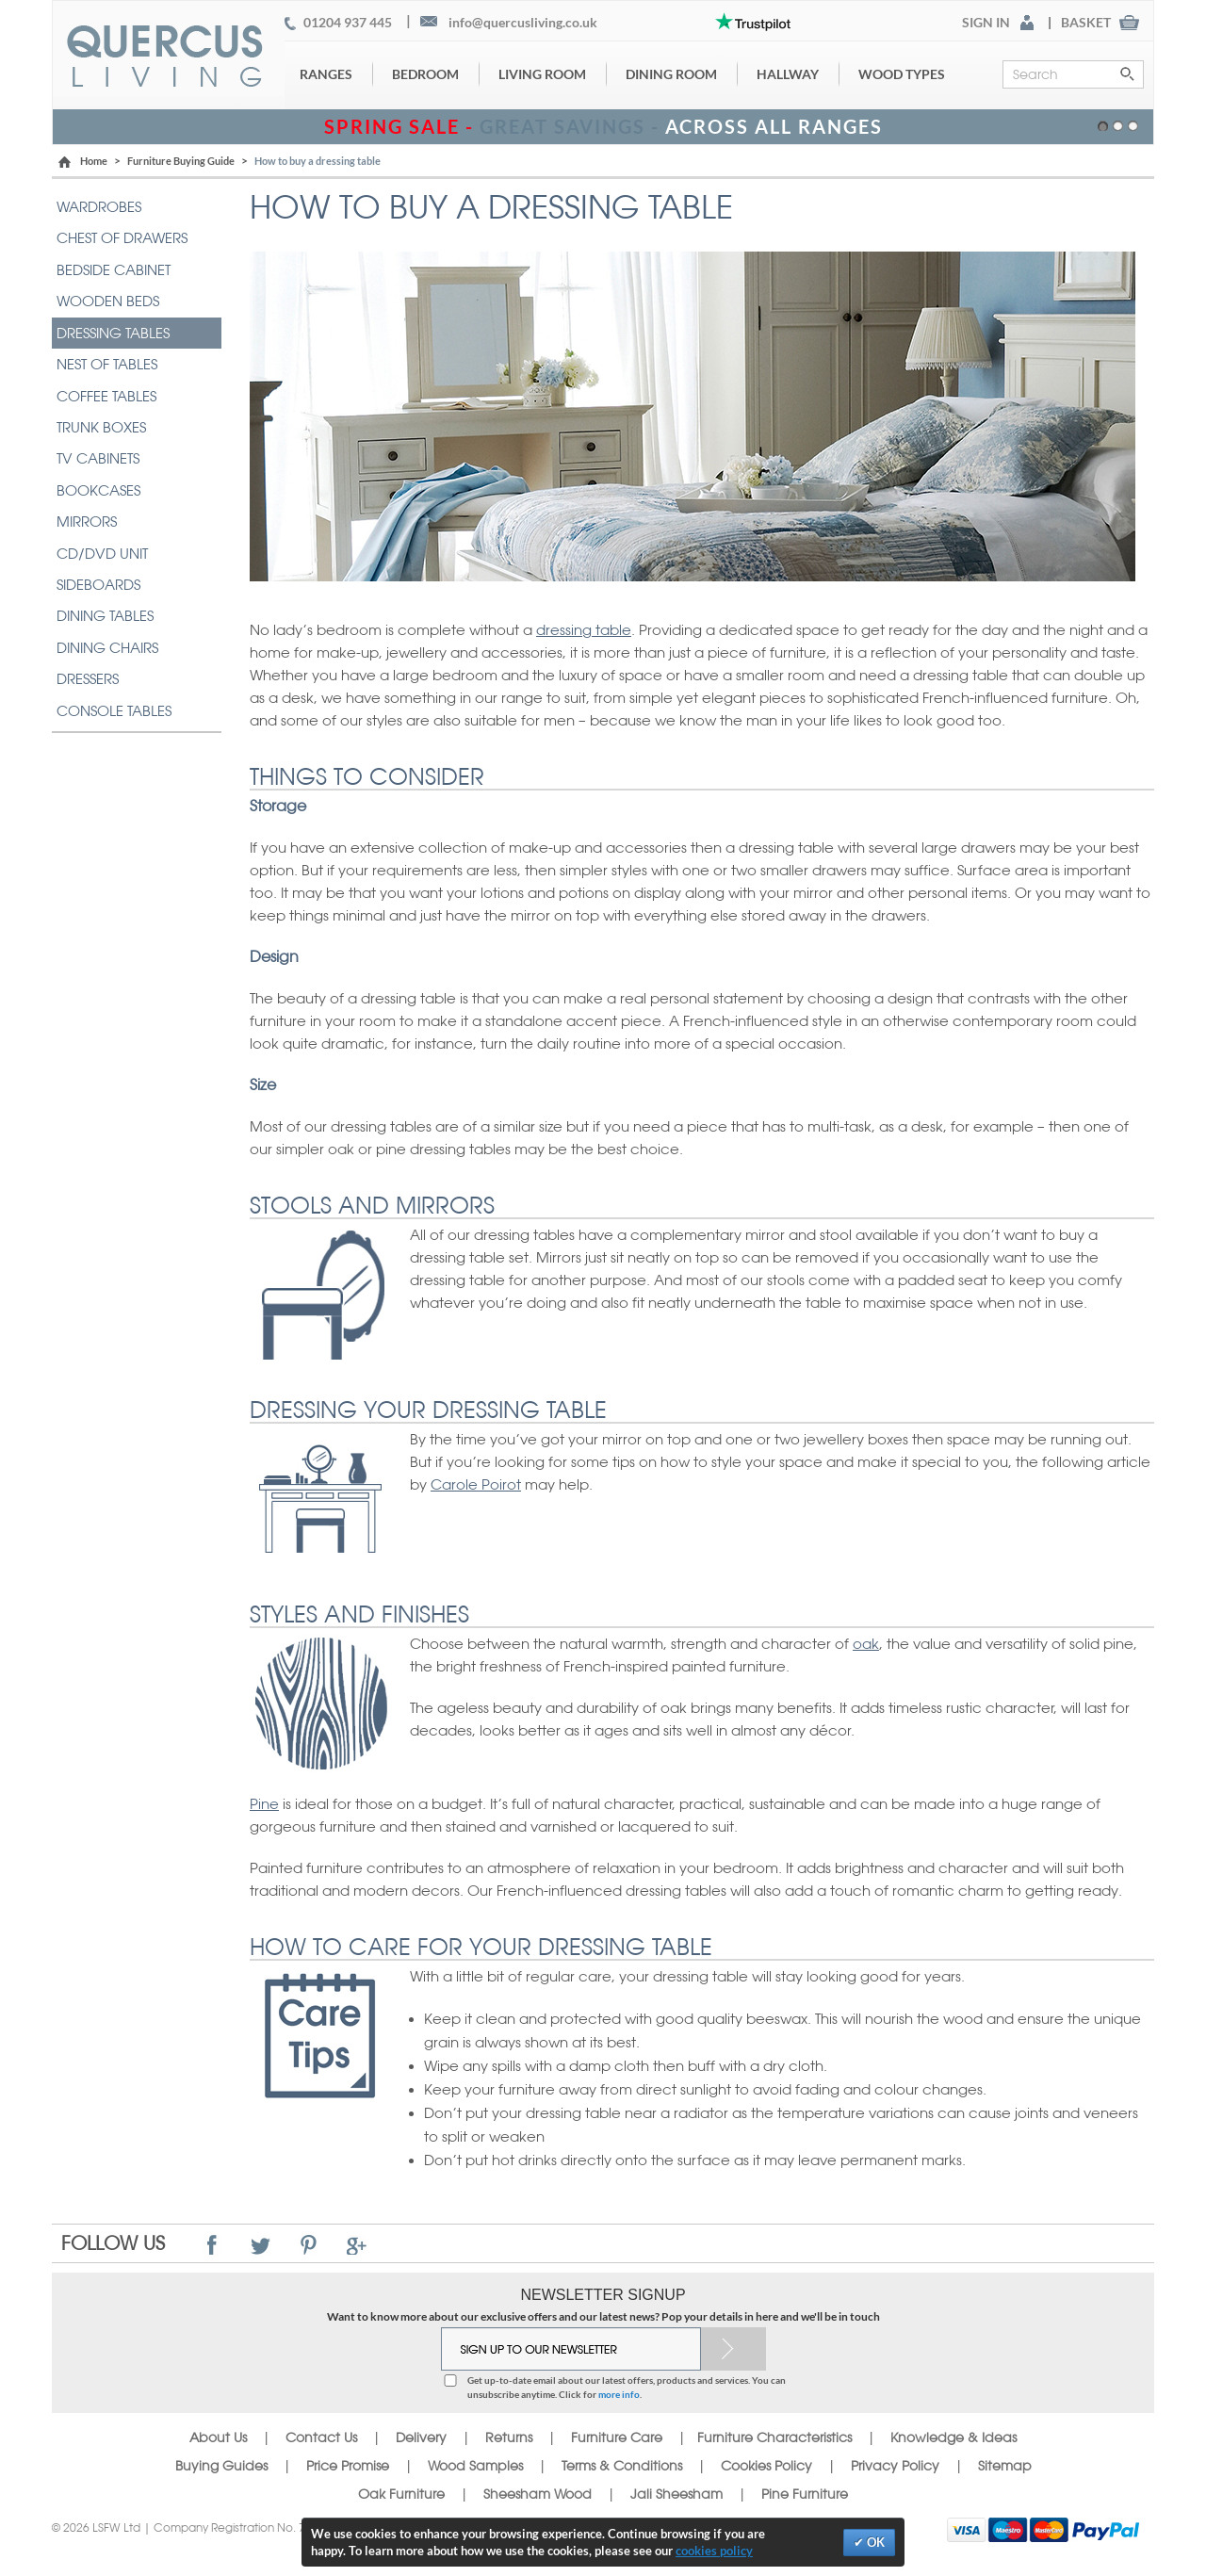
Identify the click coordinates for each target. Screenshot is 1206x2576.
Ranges (326, 74)
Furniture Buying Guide (181, 161)
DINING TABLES (105, 616)
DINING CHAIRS (107, 648)
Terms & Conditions (622, 2465)
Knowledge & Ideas (953, 2437)
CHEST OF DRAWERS (122, 238)
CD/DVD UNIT (102, 554)
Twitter (260, 2245)
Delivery (421, 2437)
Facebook (212, 2245)
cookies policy (714, 2550)
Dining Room (671, 74)
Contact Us (323, 2437)
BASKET (1086, 22)
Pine (264, 1804)
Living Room (542, 74)
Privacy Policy (895, 2465)
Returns (508, 2437)
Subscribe (733, 2349)
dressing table (583, 630)
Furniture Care (616, 2437)
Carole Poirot (476, 1484)
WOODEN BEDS (108, 301)
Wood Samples (475, 2465)
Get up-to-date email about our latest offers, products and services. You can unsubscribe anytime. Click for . (626, 2386)
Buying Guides (221, 2465)
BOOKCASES (98, 490)
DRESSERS (88, 679)
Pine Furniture (804, 2494)
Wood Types (901, 74)
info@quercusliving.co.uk (522, 22)
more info (619, 2394)
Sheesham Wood (537, 2494)
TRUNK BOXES (101, 427)
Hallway (788, 74)
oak (866, 1644)
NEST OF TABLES (107, 364)
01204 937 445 (347, 22)
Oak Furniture (401, 2494)
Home (93, 161)
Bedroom (425, 74)
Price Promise (347, 2465)
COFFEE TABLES (106, 396)
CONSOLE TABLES (114, 711)
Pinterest (308, 2245)
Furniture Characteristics (774, 2437)
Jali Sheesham (676, 2494)
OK (874, 2542)
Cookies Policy (766, 2465)
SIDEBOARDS (98, 585)
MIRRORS (87, 522)
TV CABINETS (98, 458)
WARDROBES (99, 207)
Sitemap (1005, 2465)
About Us (218, 2437)
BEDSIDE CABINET (114, 270)
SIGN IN (986, 22)
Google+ (357, 2245)
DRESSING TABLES (113, 333)
